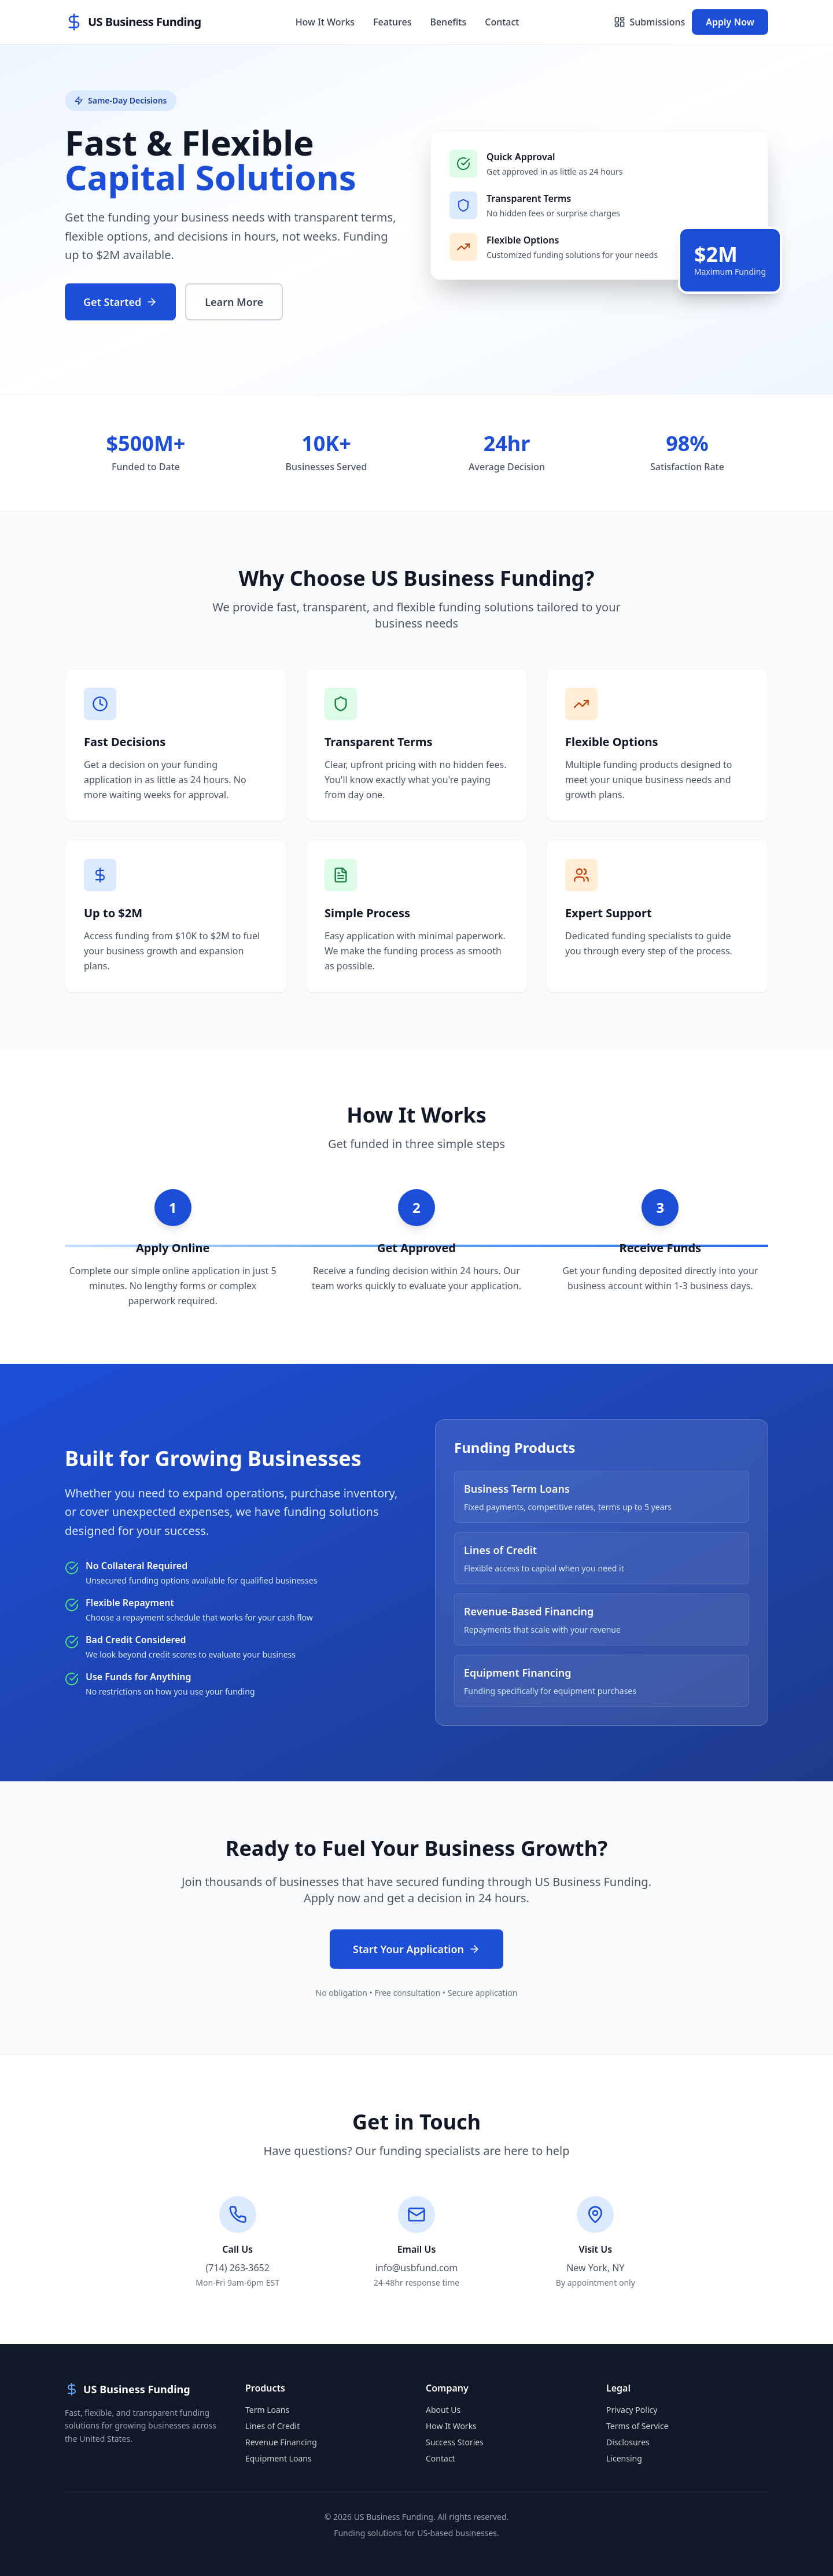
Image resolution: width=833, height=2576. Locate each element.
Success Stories (455, 2442)
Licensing (624, 2458)
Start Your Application (416, 1949)
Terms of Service (637, 2425)
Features (392, 22)
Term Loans (267, 2409)
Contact (502, 22)
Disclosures (628, 2442)
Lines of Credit (272, 2425)
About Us (443, 2409)
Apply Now (730, 22)
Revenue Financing (281, 2442)
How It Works (325, 22)
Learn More (234, 302)
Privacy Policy (631, 2409)
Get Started (120, 302)
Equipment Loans (278, 2458)
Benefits (448, 22)
